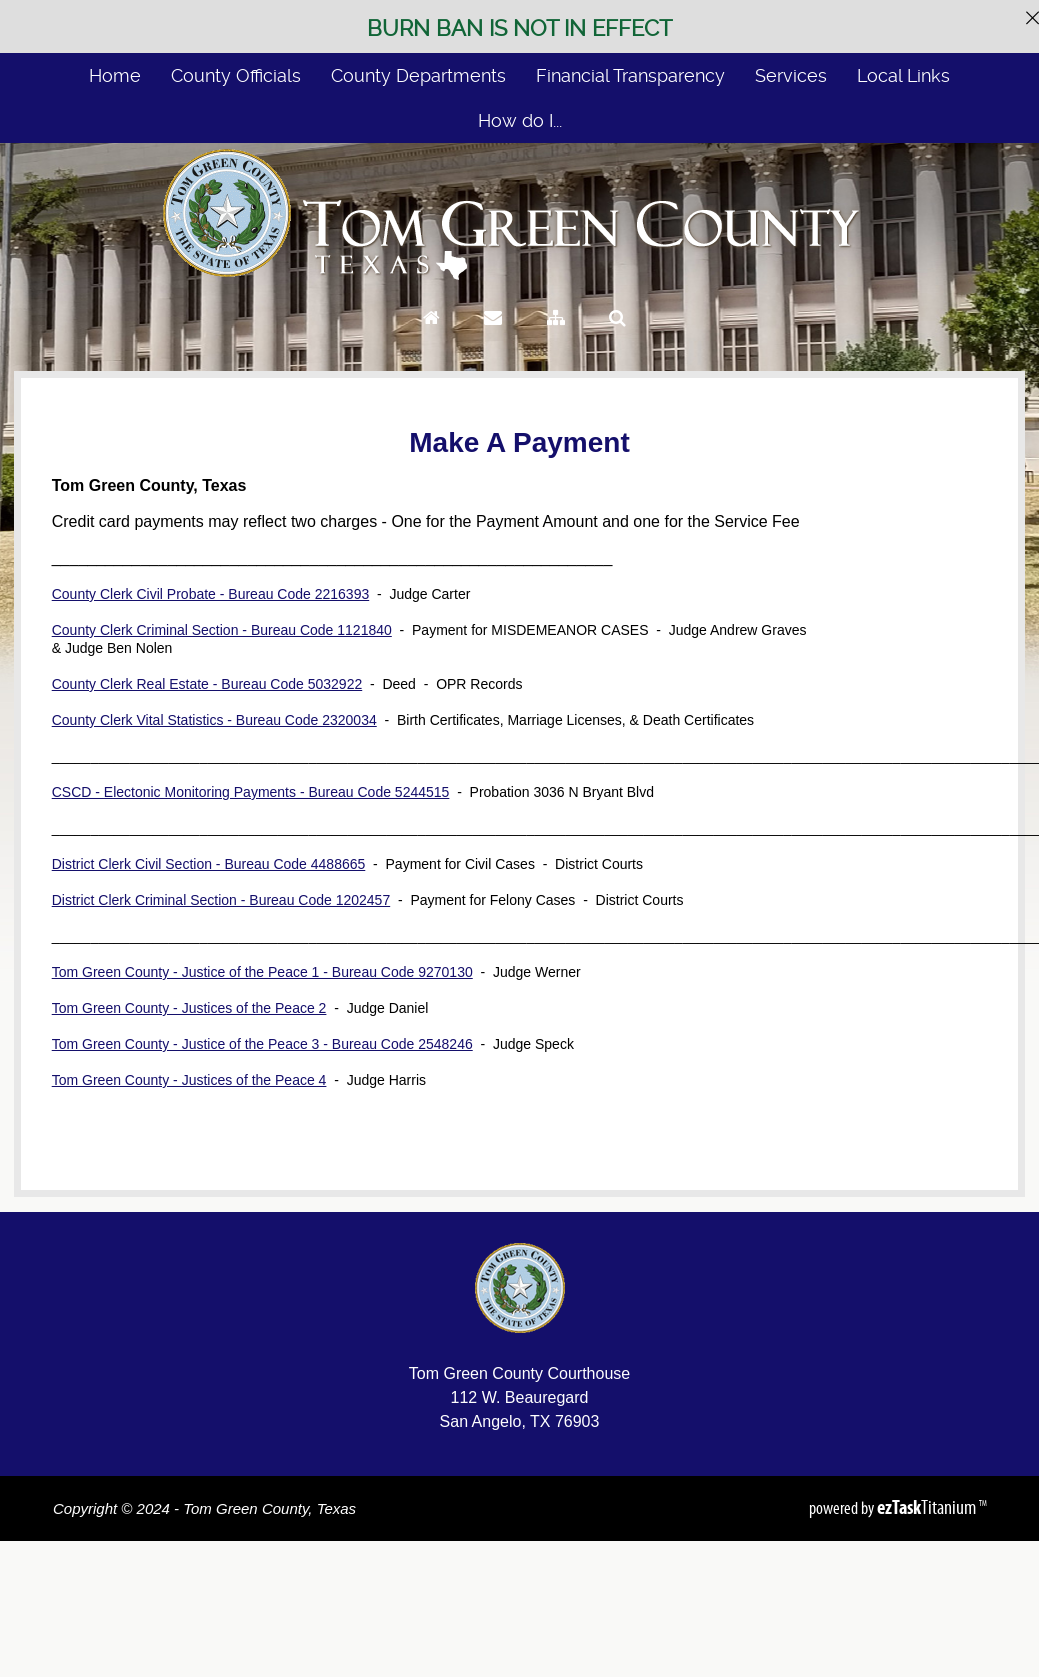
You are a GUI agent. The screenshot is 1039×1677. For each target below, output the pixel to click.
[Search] (617, 336)
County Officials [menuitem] (236, 75)
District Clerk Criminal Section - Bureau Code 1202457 (221, 900)
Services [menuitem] (791, 75)
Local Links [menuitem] (903, 75)
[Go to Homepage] (431, 336)
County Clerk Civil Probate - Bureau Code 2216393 (211, 594)
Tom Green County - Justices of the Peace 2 (189, 1008)
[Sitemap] (556, 336)
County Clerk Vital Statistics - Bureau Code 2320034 (214, 720)
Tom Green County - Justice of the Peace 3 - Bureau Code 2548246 (262, 1044)
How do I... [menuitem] (520, 120)
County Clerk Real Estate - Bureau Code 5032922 (207, 684)
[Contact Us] (493, 336)
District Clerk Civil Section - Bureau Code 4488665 (209, 864)
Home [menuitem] (115, 75)
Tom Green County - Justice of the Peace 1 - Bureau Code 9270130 (262, 972)
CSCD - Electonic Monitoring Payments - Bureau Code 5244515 (251, 792)
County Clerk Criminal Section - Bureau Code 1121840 (222, 630)
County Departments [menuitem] (418, 75)
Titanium (928, 1507)
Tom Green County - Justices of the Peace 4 (189, 1080)
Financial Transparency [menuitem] (630, 75)
